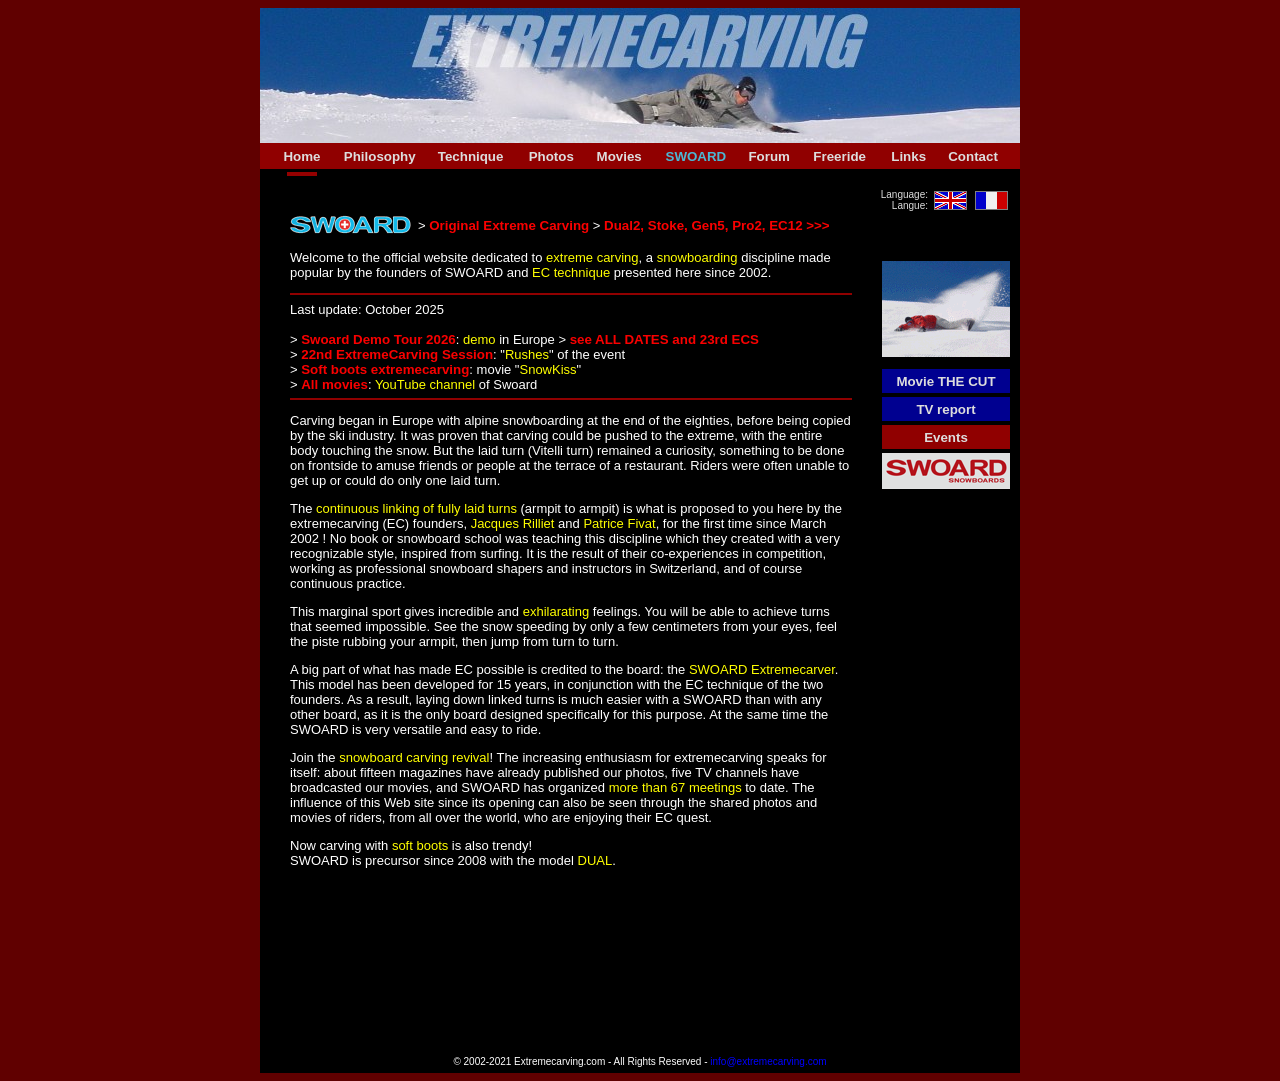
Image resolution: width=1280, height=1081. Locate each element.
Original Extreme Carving (509, 225)
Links (908, 156)
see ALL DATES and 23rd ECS (664, 339)
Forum (768, 156)
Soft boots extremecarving (385, 369)
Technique (471, 156)
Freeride (839, 156)
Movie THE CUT (945, 381)
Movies (619, 156)
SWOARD (696, 156)
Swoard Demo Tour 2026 (378, 339)
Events (946, 437)
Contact (973, 156)
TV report (945, 409)
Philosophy (380, 156)
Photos (551, 156)
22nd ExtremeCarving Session (397, 354)
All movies (334, 384)
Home (301, 156)
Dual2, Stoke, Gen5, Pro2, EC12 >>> (717, 225)
